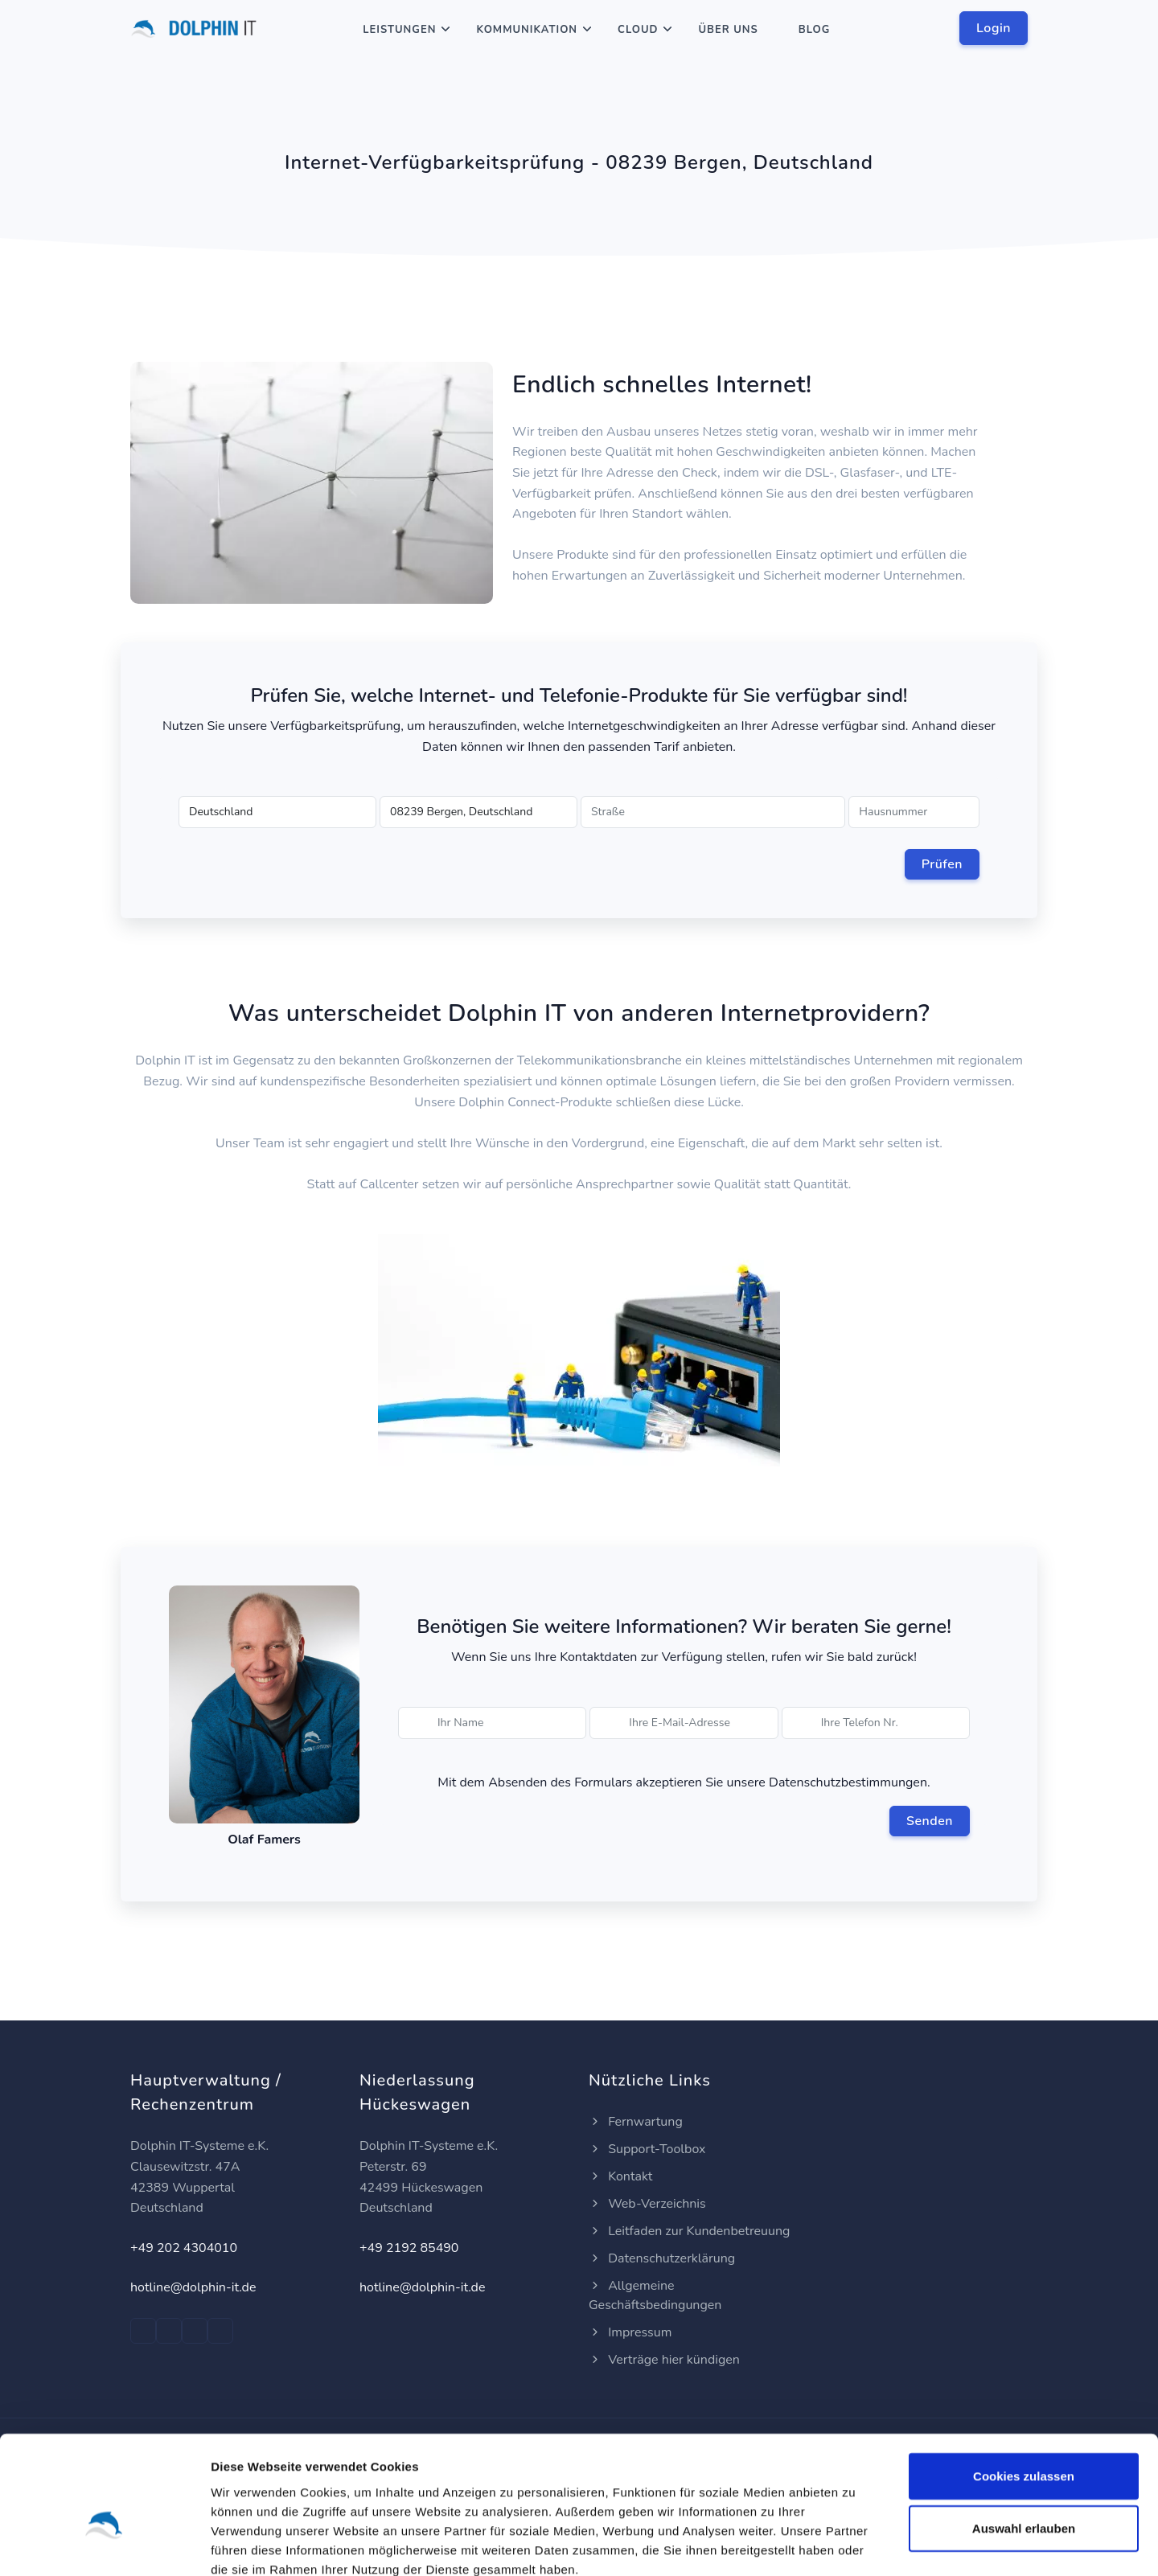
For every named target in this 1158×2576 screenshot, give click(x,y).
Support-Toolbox (647, 2149)
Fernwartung (636, 2122)
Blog (815, 30)
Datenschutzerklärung (662, 2258)
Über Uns (728, 30)
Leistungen (399, 30)
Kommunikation (526, 30)
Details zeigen (855, 2544)
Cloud (638, 30)
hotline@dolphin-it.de (193, 2287)
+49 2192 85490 (408, 2248)
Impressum (630, 2332)
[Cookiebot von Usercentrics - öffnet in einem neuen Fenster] (104, 2545)
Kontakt (620, 2176)
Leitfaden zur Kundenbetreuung (689, 2231)
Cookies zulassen (1023, 2386)
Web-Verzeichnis (647, 2204)
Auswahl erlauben (1023, 2439)
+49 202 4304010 (183, 2248)
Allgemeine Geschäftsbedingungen (655, 2295)
